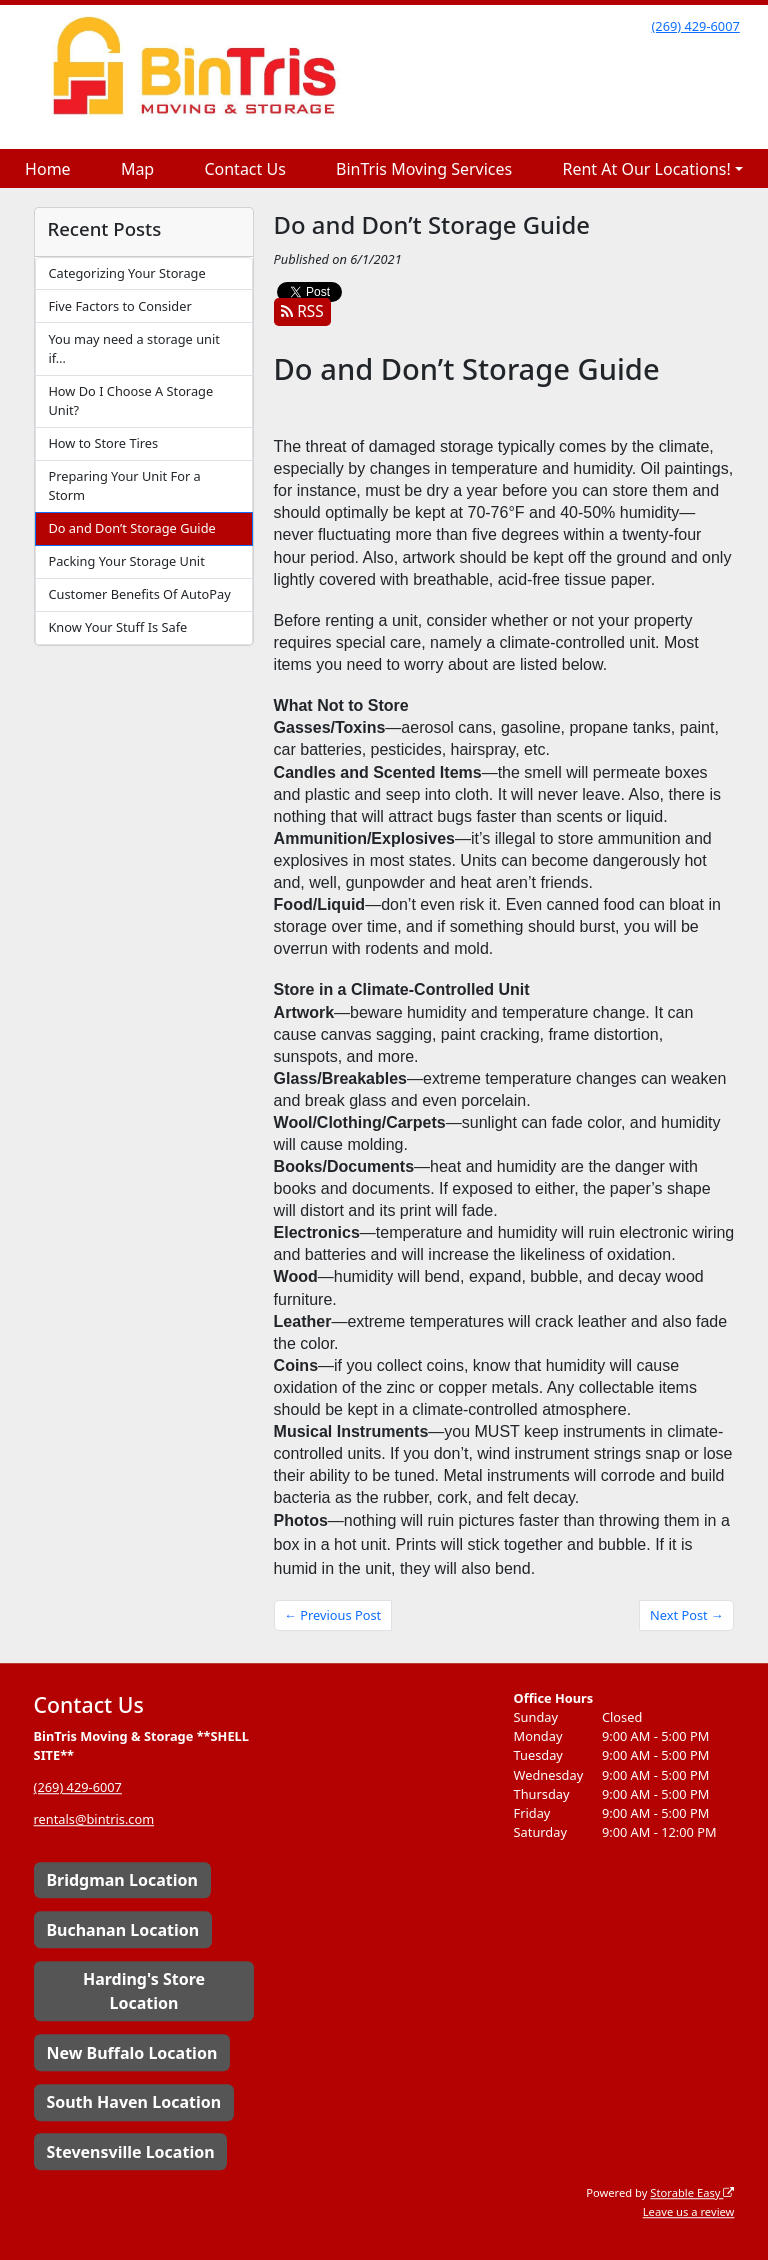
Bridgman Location (121, 1880)
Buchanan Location (122, 1930)
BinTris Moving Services (424, 169)
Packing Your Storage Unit (126, 561)
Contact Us (244, 169)
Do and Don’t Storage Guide (131, 528)
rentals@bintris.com (94, 1820)
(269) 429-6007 (695, 26)
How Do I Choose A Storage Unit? (130, 400)
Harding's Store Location (144, 1991)
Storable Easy (692, 2192)
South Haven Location (133, 2102)
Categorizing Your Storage (126, 273)
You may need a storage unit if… (133, 348)
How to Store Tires (103, 443)
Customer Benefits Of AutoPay (139, 594)
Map (137, 169)
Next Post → (687, 1615)
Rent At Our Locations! (646, 169)
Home (48, 169)
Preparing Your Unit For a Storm (124, 485)
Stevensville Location (130, 2152)
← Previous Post (332, 1615)
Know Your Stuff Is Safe (117, 627)
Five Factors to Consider (119, 306)
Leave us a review (689, 2211)
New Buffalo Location (131, 2053)
